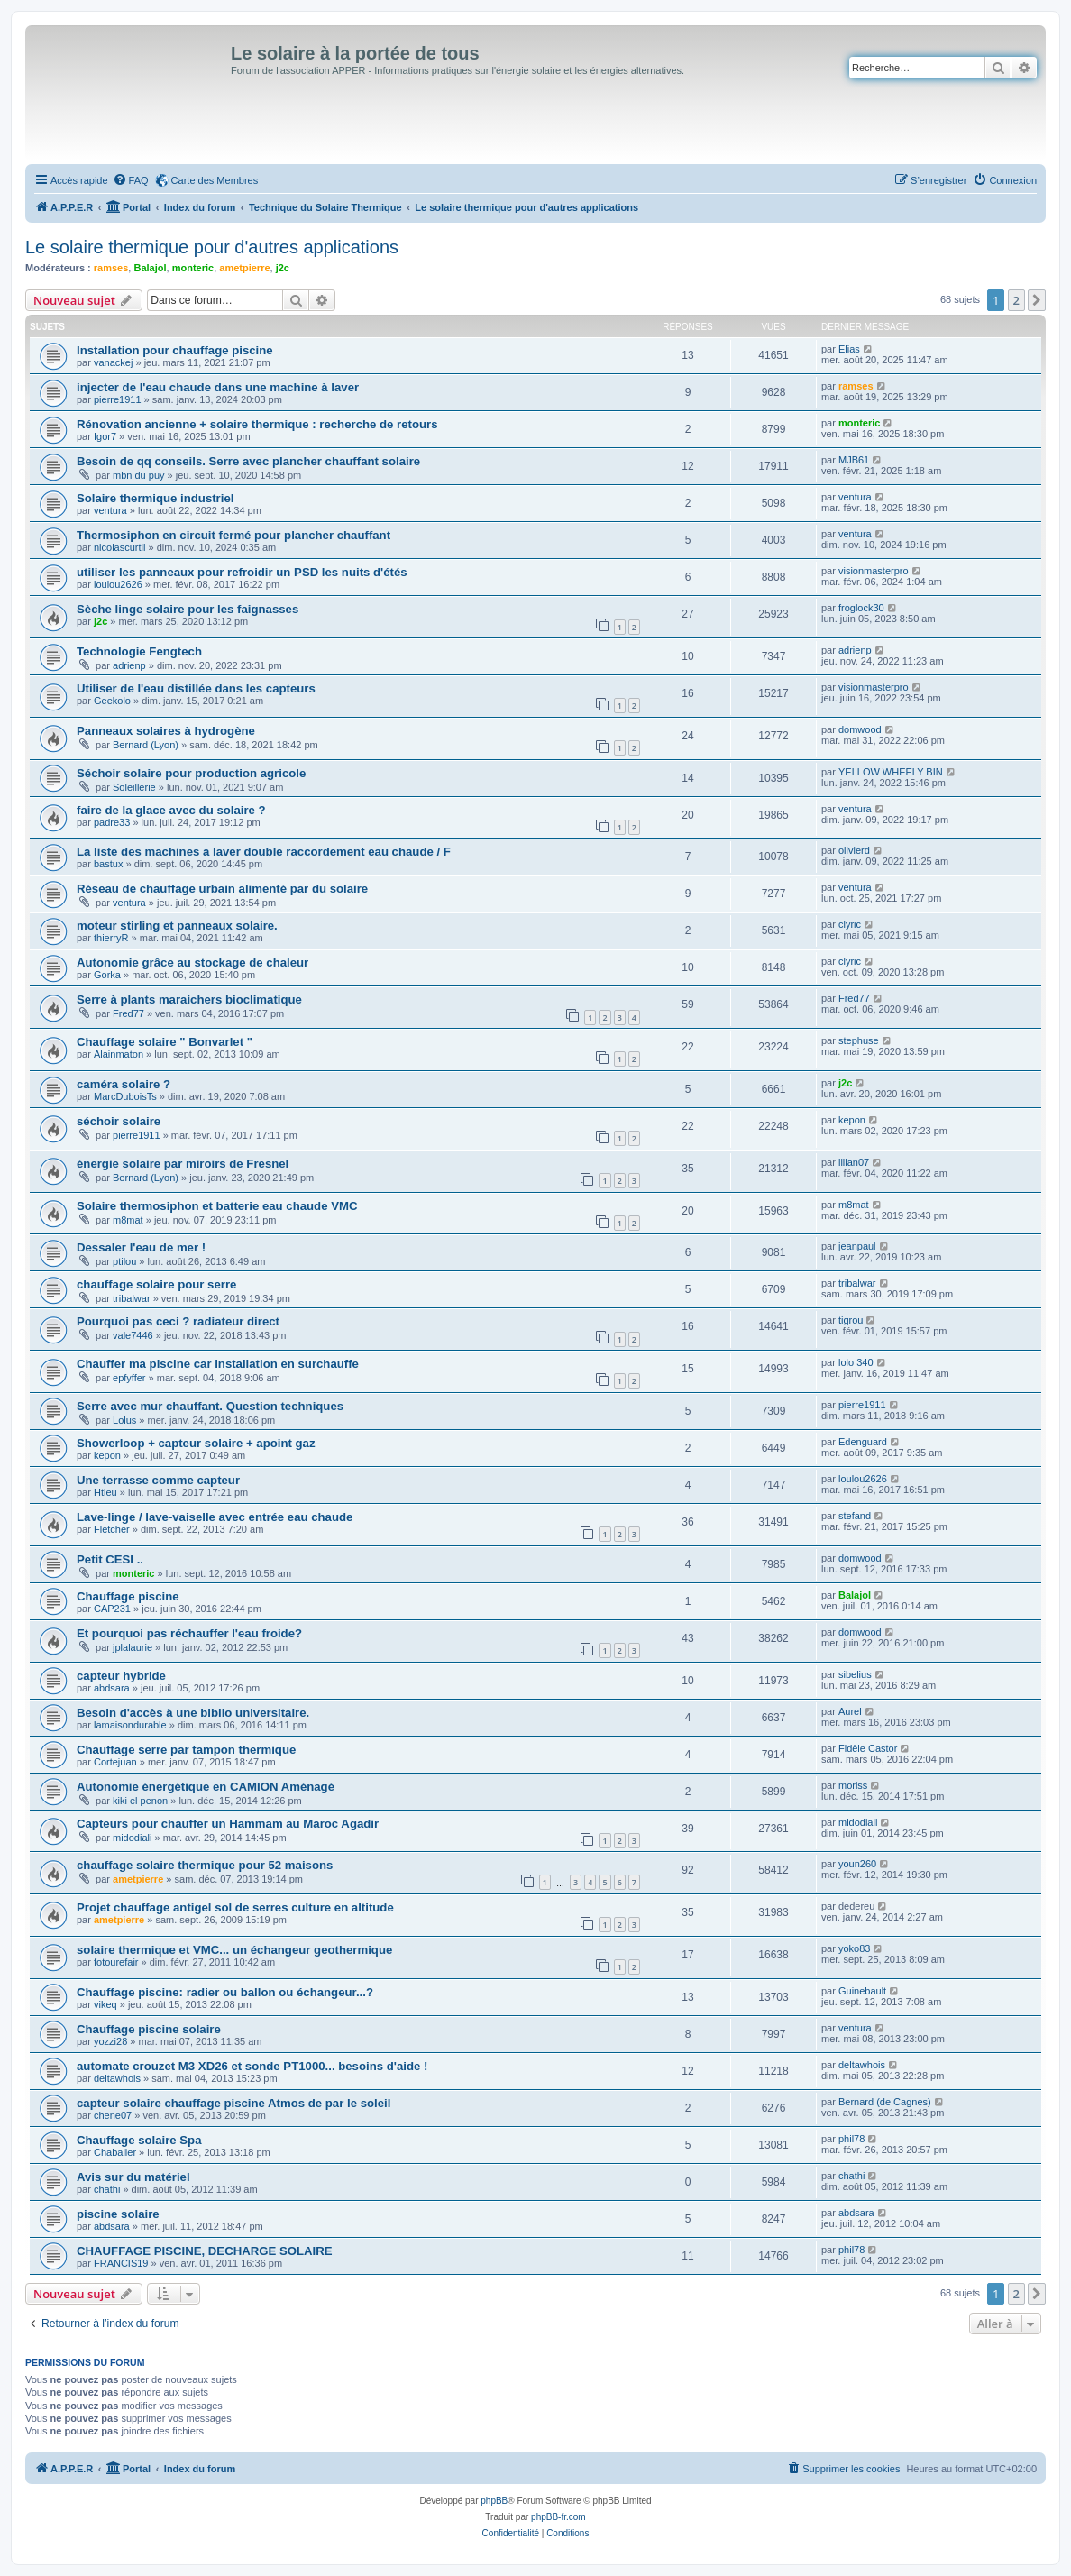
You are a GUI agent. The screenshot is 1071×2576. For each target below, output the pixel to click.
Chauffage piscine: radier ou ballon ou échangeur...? (225, 1992)
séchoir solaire (118, 1121)
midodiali (132, 1837)
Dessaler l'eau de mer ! (141, 1247)
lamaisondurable (130, 1724)
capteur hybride (121, 1675)
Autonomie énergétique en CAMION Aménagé (205, 1786)
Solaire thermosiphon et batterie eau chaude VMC (217, 1206)
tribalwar (132, 1298)
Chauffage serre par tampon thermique (186, 1749)
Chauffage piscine (128, 1596)
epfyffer (129, 1377)
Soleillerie (134, 787)
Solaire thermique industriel (155, 498)
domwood (860, 729)
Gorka (107, 974)
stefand (854, 1515)
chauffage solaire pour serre (156, 1284)
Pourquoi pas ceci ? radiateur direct (178, 1321)
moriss (852, 1785)
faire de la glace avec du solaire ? (171, 810)
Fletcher (112, 1529)
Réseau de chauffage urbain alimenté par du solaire (222, 888)
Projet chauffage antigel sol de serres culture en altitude (235, 1907)
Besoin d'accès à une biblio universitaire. (193, 1712)
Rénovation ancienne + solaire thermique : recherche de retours (257, 424)
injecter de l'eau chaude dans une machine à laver (218, 387)
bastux (108, 863)
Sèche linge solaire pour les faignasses (187, 609)
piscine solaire (118, 2214)
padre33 (112, 822)
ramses (111, 267)
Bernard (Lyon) (145, 744)
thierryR (111, 937)
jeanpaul (857, 1246)
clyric (849, 924)
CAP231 (112, 1608)
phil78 (851, 2138)
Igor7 (105, 436)
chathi (107, 2189)
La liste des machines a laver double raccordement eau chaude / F (264, 851)
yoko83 (854, 1948)
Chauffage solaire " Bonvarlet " (164, 1042)
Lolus (124, 1420)
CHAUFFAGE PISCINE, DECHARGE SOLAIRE (205, 2251)
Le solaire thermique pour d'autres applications (211, 247)
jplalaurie (132, 1647)
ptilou (124, 1261)
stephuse (858, 1040)
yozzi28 (110, 2041)
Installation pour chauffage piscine (175, 350)
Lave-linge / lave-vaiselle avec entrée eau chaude (214, 1517)
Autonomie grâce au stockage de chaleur (192, 962)
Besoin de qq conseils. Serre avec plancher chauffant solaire (248, 461)
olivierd (854, 850)
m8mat (128, 1220)
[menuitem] (131, 180)
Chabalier (115, 2152)
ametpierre (244, 267)
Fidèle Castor (867, 1748)
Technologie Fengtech (139, 651)
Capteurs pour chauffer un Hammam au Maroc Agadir (228, 1823)
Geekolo (112, 700)
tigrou (851, 1320)
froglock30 (861, 607)
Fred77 (128, 1013)
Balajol (149, 267)
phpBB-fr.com (558, 2517)
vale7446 (133, 1335)
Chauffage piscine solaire (149, 2029)
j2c (282, 267)
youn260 (857, 1863)
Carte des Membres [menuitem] (215, 180)
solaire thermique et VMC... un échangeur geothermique (234, 1950)
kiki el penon (140, 1800)
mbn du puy (138, 475)
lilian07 (853, 1162)
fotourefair (116, 1962)
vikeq (105, 2004)
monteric (193, 267)
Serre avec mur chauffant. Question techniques (210, 1406)
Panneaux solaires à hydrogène (166, 731)
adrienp (129, 665)
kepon (851, 1119)
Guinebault (862, 1990)
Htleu (105, 1492)
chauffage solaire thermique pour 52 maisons (205, 1865)
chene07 (113, 2115)
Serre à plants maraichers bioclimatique (189, 999)
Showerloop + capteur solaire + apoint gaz (196, 1443)
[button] (1037, 300)
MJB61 (853, 459)
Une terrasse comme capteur (158, 1480)
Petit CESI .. (110, 1559)
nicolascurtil (119, 547)
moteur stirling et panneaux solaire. (177, 925)
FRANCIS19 (121, 2263)
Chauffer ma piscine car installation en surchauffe (218, 1364)
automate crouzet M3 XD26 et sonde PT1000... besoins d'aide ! (252, 2066)
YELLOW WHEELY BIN (890, 771)
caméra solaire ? (123, 1084)
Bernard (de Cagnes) (884, 2101)
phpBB (494, 2501)
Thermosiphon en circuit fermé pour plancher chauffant (233, 535)
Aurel (850, 1711)
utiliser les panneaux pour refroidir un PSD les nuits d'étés (242, 572)
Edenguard (862, 1441)
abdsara (112, 1687)
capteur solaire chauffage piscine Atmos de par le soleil (233, 2103)
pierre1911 (118, 399)
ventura (110, 510)
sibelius (855, 1674)
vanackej (113, 362)
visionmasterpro (873, 570)
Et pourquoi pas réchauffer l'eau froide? (189, 1633)
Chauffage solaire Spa (139, 2140)
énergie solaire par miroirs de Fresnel (182, 1163)
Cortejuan (115, 1761)
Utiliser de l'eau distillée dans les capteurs (196, 688)
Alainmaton (118, 1054)
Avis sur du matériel (133, 2177)
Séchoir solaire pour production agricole (191, 773)
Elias (849, 349)
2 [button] (1016, 300)
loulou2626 (118, 584)
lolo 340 (856, 1362)
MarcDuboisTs (125, 1096)
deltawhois (117, 2078)
